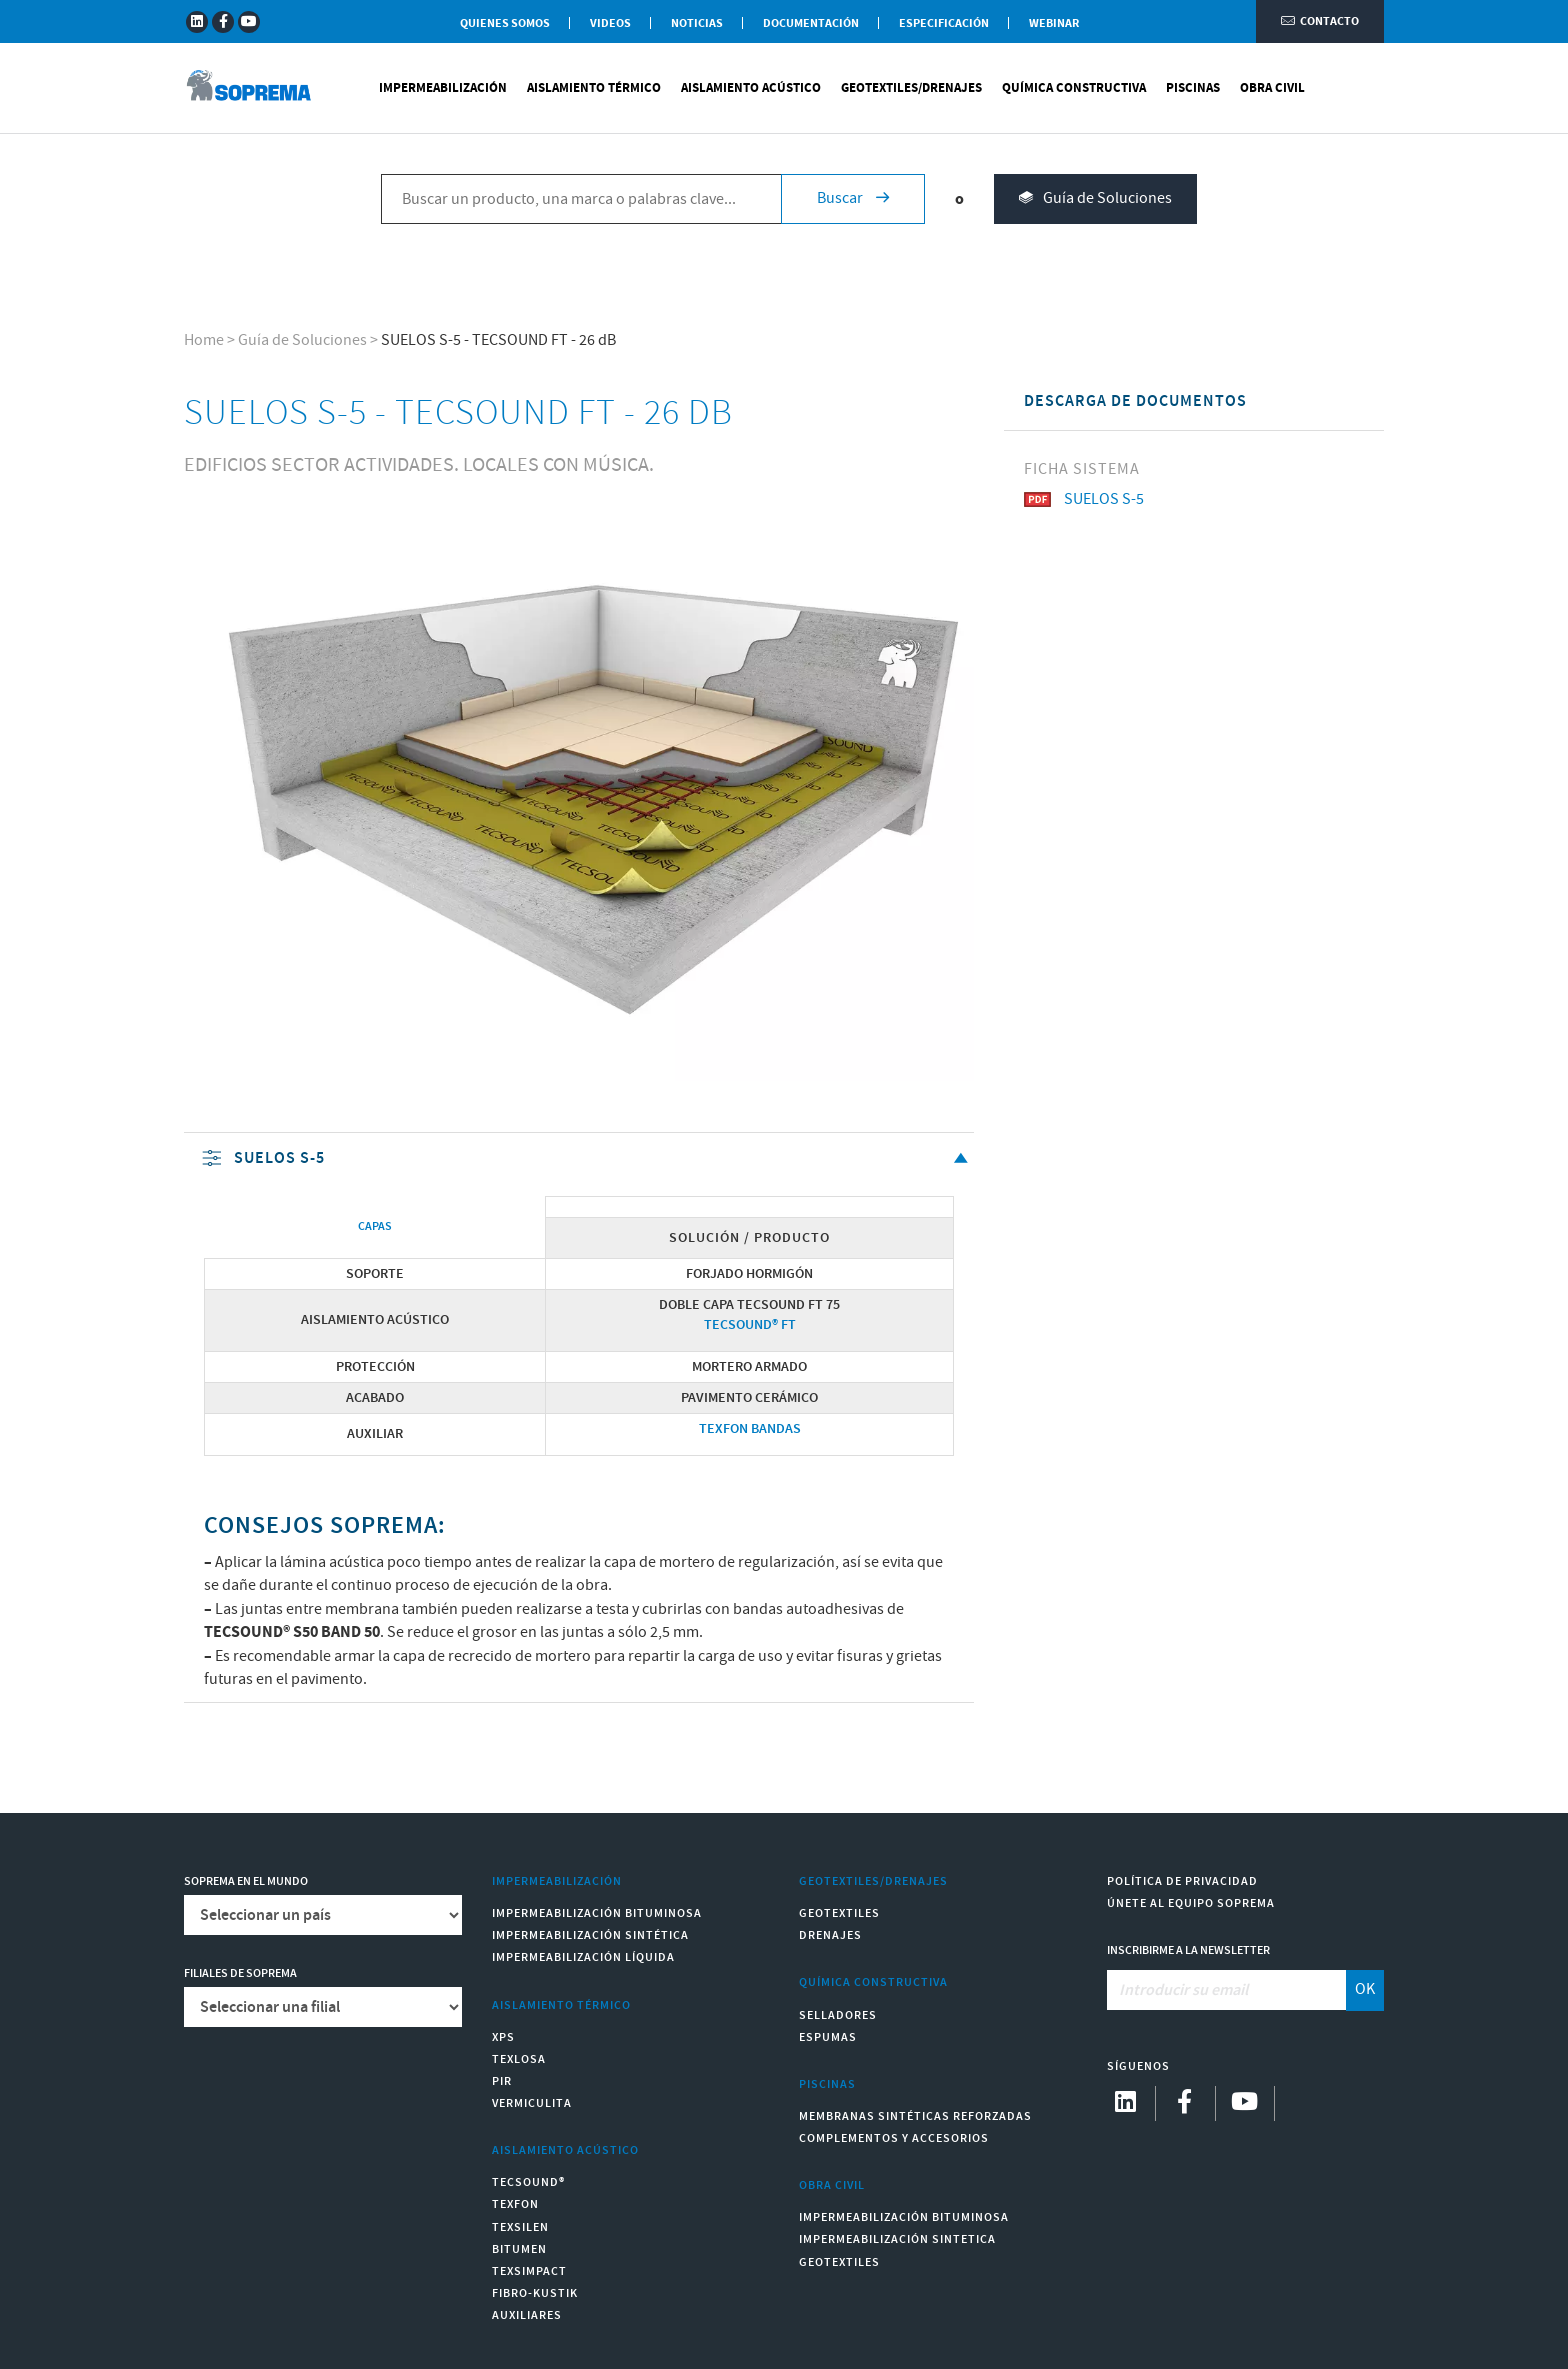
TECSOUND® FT (750, 1325)
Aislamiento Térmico (594, 90)
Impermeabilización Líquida (583, 1957)
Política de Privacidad (1182, 1881)
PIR (502, 2081)
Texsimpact (529, 2271)
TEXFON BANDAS (750, 1429)
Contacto (1320, 22)
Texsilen (520, 2227)
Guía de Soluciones (1095, 201)
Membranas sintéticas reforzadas (915, 2116)
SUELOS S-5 (586, 1159)
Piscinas (1193, 90)
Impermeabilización (443, 90)
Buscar (853, 200)
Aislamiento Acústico (751, 90)
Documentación (811, 23)
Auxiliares (527, 2315)
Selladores (838, 2015)
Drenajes (830, 1935)
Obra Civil (1272, 90)
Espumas (828, 2037)
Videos (610, 23)
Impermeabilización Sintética (590, 1935)
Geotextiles (839, 1913)
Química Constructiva (1074, 90)
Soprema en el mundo (246, 1881)
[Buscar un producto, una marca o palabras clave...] (581, 201)
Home (204, 340)
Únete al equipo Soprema (1191, 1903)
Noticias (697, 23)
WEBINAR (1054, 23)
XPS (503, 2037)
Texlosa (519, 2059)
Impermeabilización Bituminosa (597, 1913)
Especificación (944, 23)
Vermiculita (532, 2103)
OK (1365, 1989)
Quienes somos (505, 23)
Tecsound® (528, 2182)
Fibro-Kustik (535, 2293)
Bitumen (519, 2249)
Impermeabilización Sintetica (897, 2239)
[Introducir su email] (1227, 1990)
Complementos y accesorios (894, 2138)
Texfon (515, 2204)
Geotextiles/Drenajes (911, 90)
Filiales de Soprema (240, 1973)
